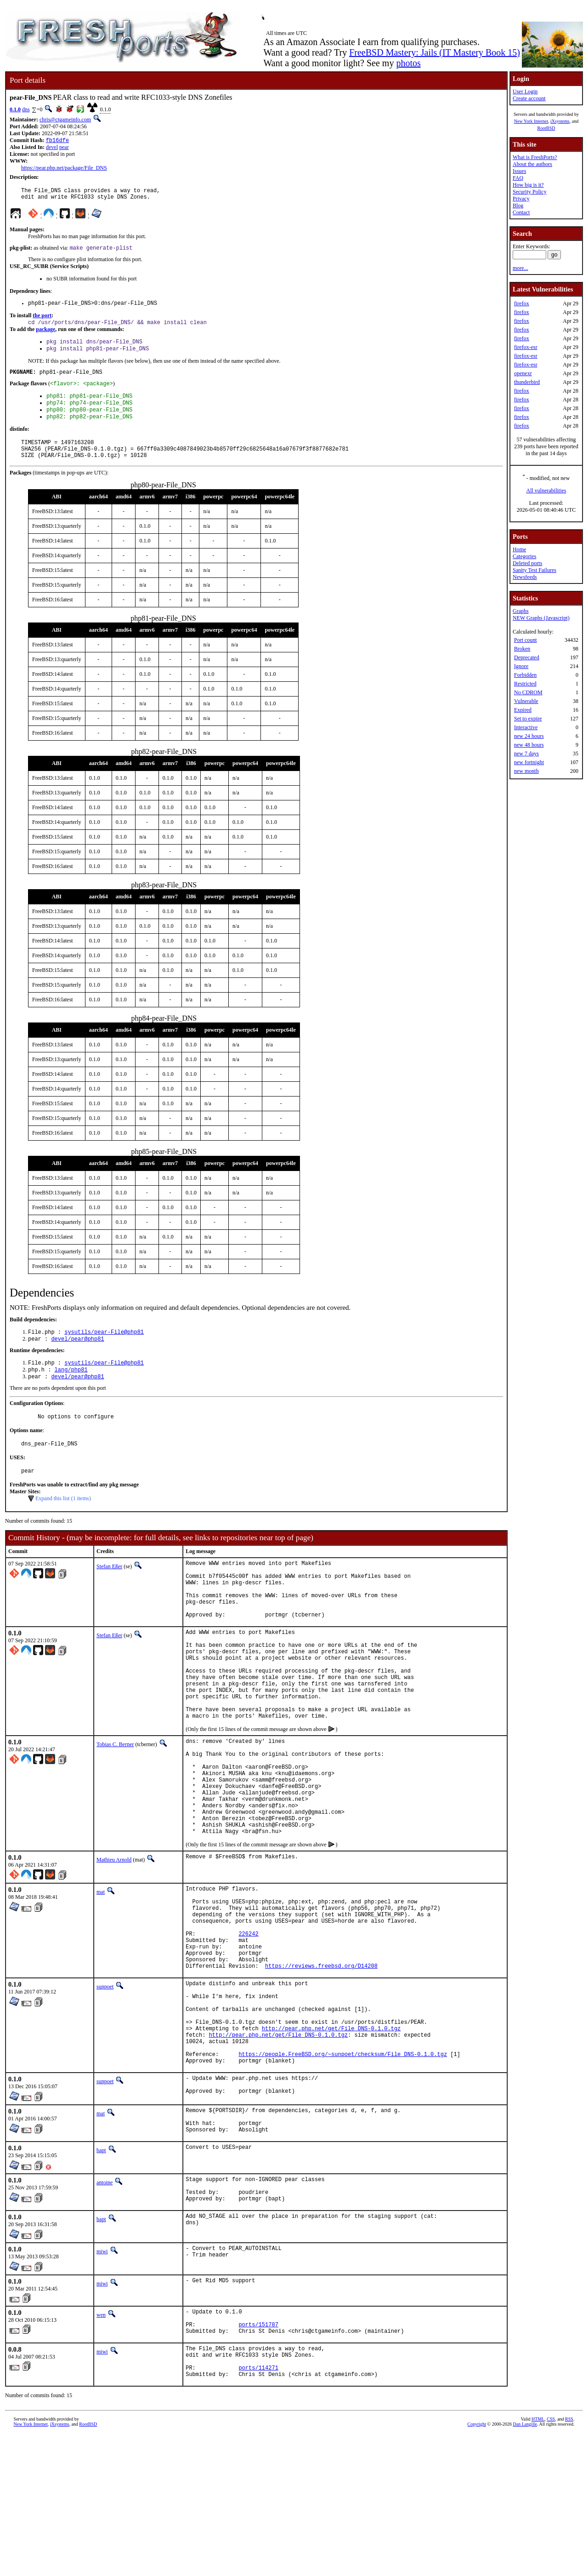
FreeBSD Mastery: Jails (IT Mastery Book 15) (434, 52)
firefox (521, 303)
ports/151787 (258, 2458)
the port (42, 321)
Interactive (525, 727)
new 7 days (526, 753)
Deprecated (526, 657)
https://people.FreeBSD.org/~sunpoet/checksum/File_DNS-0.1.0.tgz (342, 2168)
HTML (537, 2560)
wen (101, 2444)
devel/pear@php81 (77, 1359)
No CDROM (528, 692)
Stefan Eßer (109, 1594)
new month (526, 771)
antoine (104, 2306)
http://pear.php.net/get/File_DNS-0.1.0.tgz (331, 2137)
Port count (525, 640)
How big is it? (528, 185)
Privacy (521, 198)
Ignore (521, 666)
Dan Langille (525, 2565)
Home (519, 549)
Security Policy (530, 191)
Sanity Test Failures (534, 570)
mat (100, 1972)
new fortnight (529, 762)
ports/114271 (258, 2508)
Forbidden (525, 675)
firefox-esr (525, 347)
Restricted (525, 683)
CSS (551, 2560)
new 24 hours (529, 736)
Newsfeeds (525, 577)
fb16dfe (57, 141)
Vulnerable (526, 701)
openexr (523, 373)
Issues (519, 171)
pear (64, 148)
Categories (524, 556)
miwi (102, 2380)
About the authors (532, 164)
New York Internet (531, 121)
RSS (569, 2560)
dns (26, 109)
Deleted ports (527, 563)
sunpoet (104, 2084)
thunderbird (527, 382)
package (45, 336)
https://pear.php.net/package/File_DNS (64, 169)
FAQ (518, 178)
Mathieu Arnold (113, 1939)
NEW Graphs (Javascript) (541, 618)
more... (520, 268)
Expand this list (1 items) (63, 1526)
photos (408, 63)
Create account (529, 98)
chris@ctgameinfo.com (65, 119)
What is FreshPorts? (535, 157)
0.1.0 (15, 109)
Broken (522, 648)
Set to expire (528, 718)
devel (52, 148)
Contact (521, 212)
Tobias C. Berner (115, 1803)
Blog (518, 205)
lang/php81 (71, 1392)
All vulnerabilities (546, 490)
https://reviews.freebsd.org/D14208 (321, 2064)
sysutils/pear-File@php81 (104, 1351)
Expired (522, 710)
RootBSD (546, 128)
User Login (525, 91)
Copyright (477, 2565)
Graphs (521, 611)
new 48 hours (529, 745)
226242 (248, 2024)
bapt (101, 2274)
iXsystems (560, 121)
